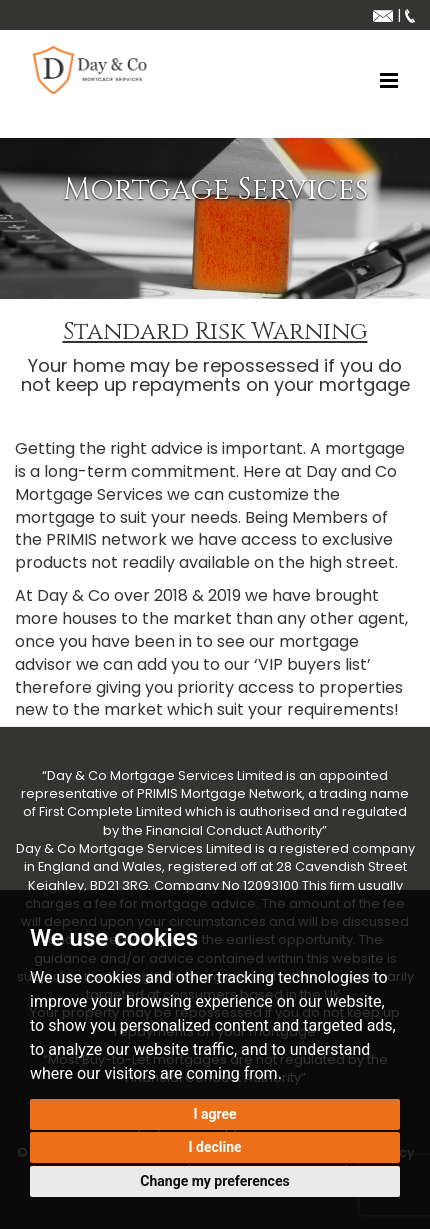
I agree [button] (214, 1114)
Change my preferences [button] (214, 1181)
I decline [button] (214, 1147)
